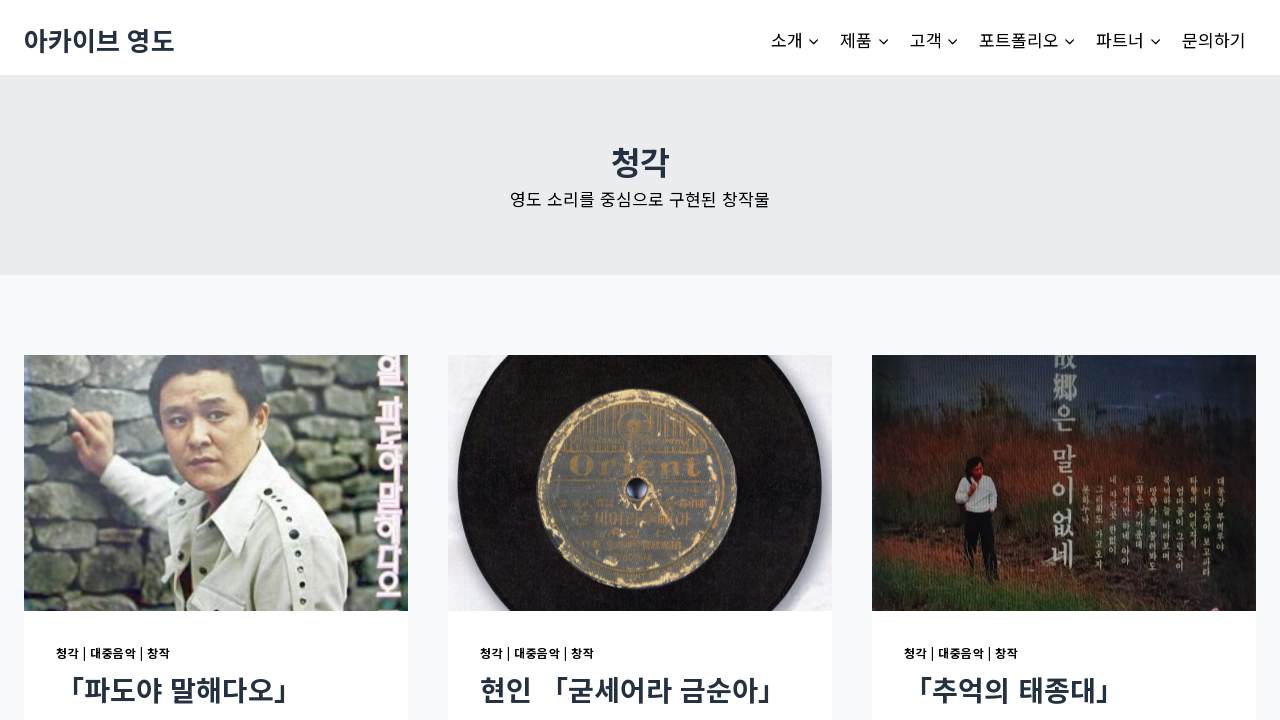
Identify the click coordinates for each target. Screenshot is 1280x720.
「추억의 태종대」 (1014, 689)
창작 (158, 652)
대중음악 (113, 652)
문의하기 (1214, 39)
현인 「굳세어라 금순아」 (633, 689)
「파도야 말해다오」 (179, 689)
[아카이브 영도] (99, 39)
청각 (67, 652)
